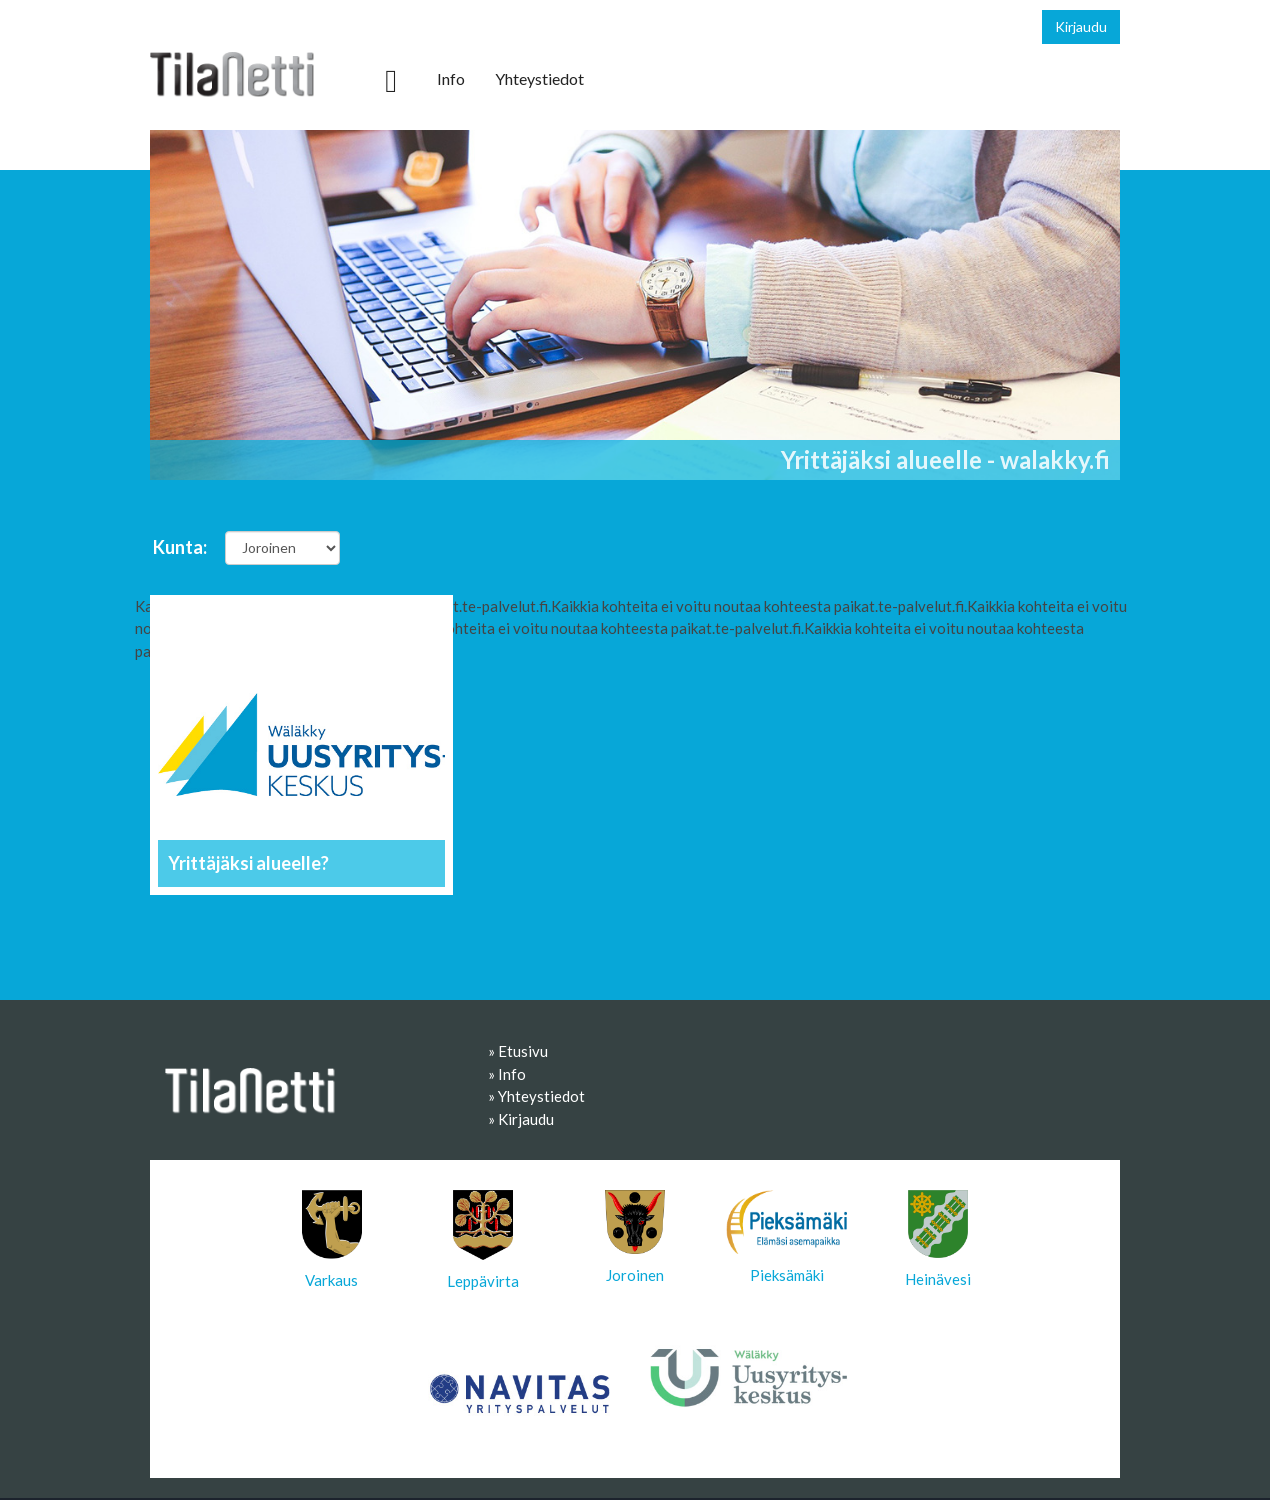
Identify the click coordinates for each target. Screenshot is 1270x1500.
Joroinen (635, 1237)
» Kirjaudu (521, 1119)
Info (451, 78)
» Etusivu (518, 1051)
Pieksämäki (787, 1237)
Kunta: (180, 547)
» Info (507, 1074)
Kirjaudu (1081, 26)
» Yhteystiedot (536, 1096)
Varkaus (332, 1239)
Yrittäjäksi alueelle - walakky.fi (945, 459)
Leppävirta (483, 1240)
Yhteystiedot (539, 78)
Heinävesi (938, 1239)
